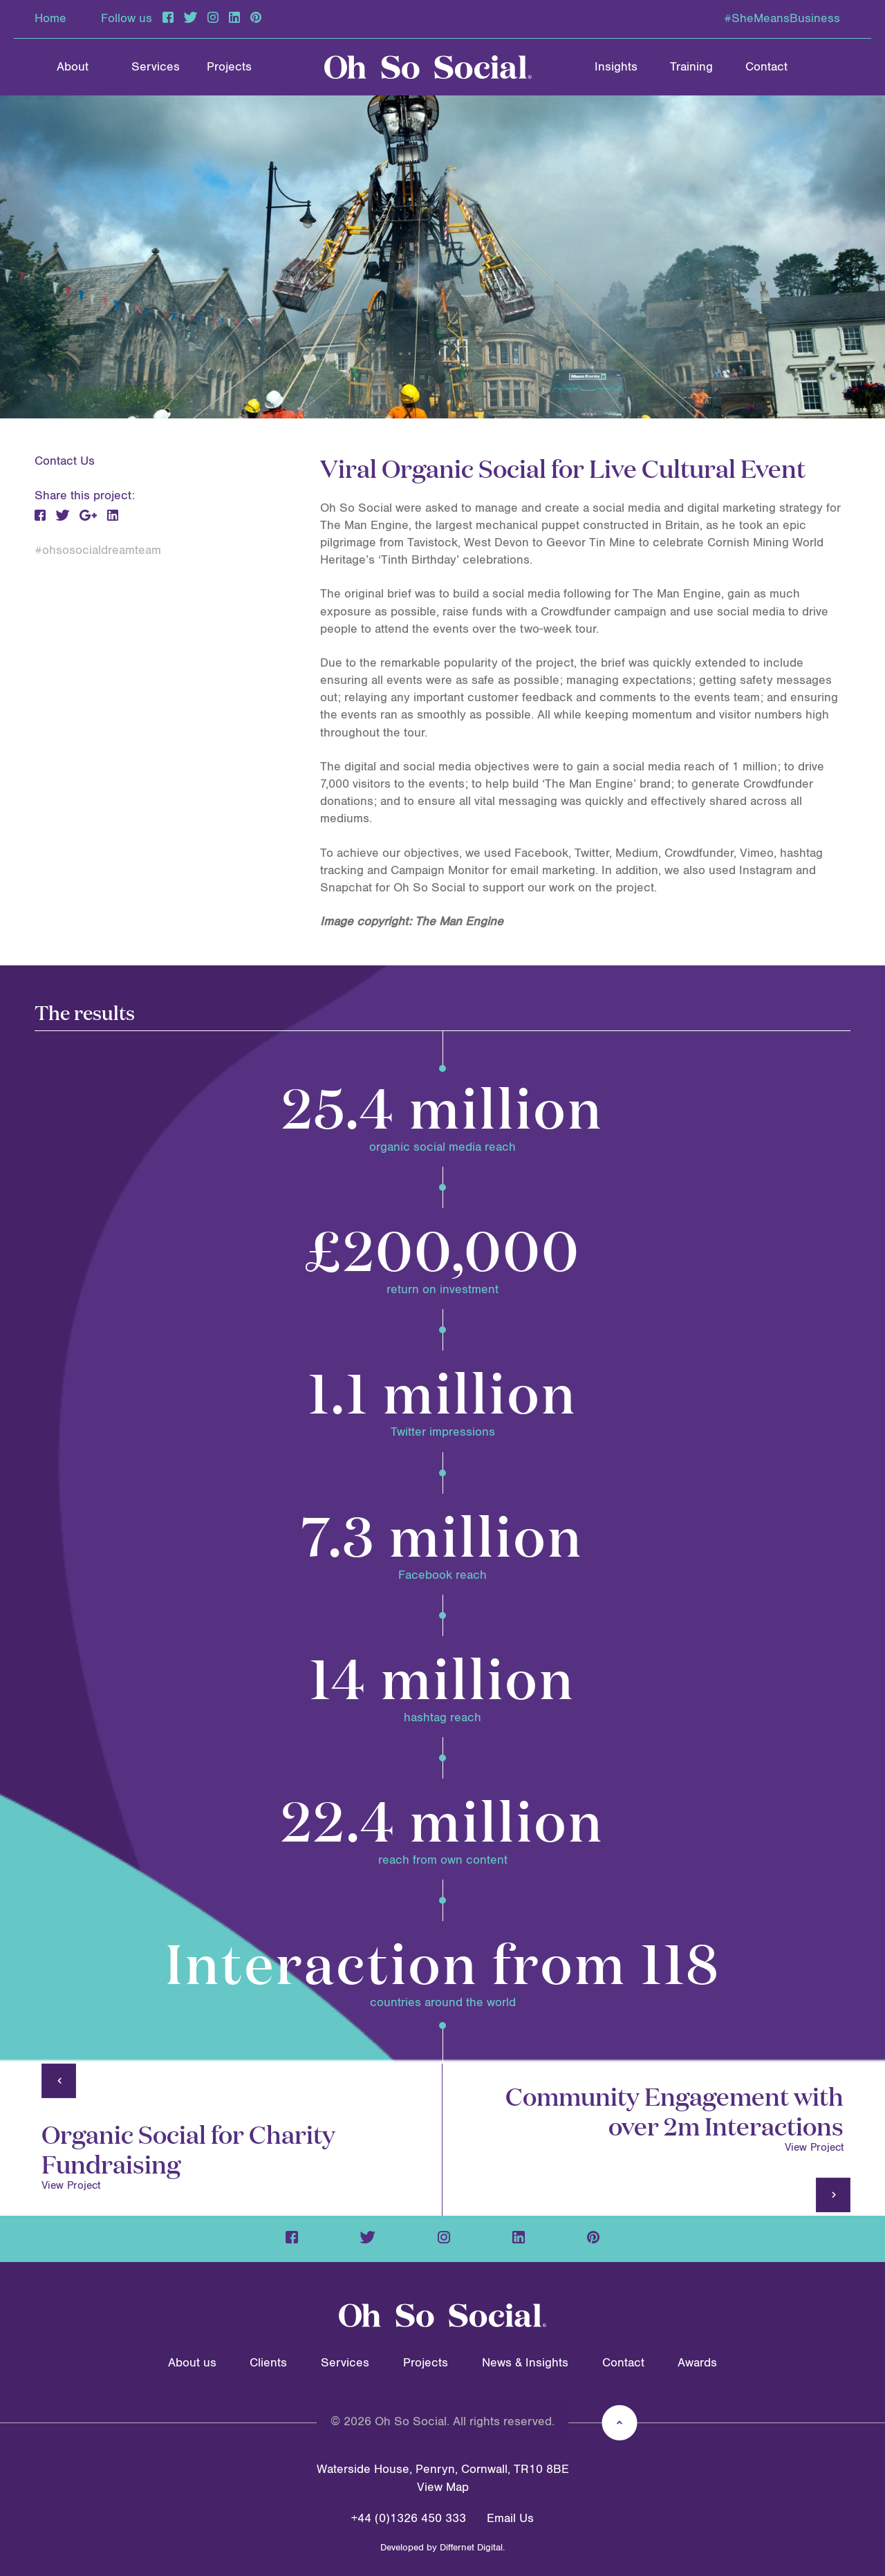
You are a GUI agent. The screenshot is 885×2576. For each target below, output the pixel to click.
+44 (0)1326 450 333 (408, 2518)
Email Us (510, 2518)
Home (50, 18)
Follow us (126, 18)
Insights (616, 67)
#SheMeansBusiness (782, 18)
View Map (443, 2487)
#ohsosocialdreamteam (98, 550)
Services (155, 67)
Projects (229, 67)
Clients (268, 2363)
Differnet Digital (471, 2547)
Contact (766, 67)
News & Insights (525, 2363)
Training (691, 67)
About (72, 67)
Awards (697, 2363)
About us (192, 2363)
